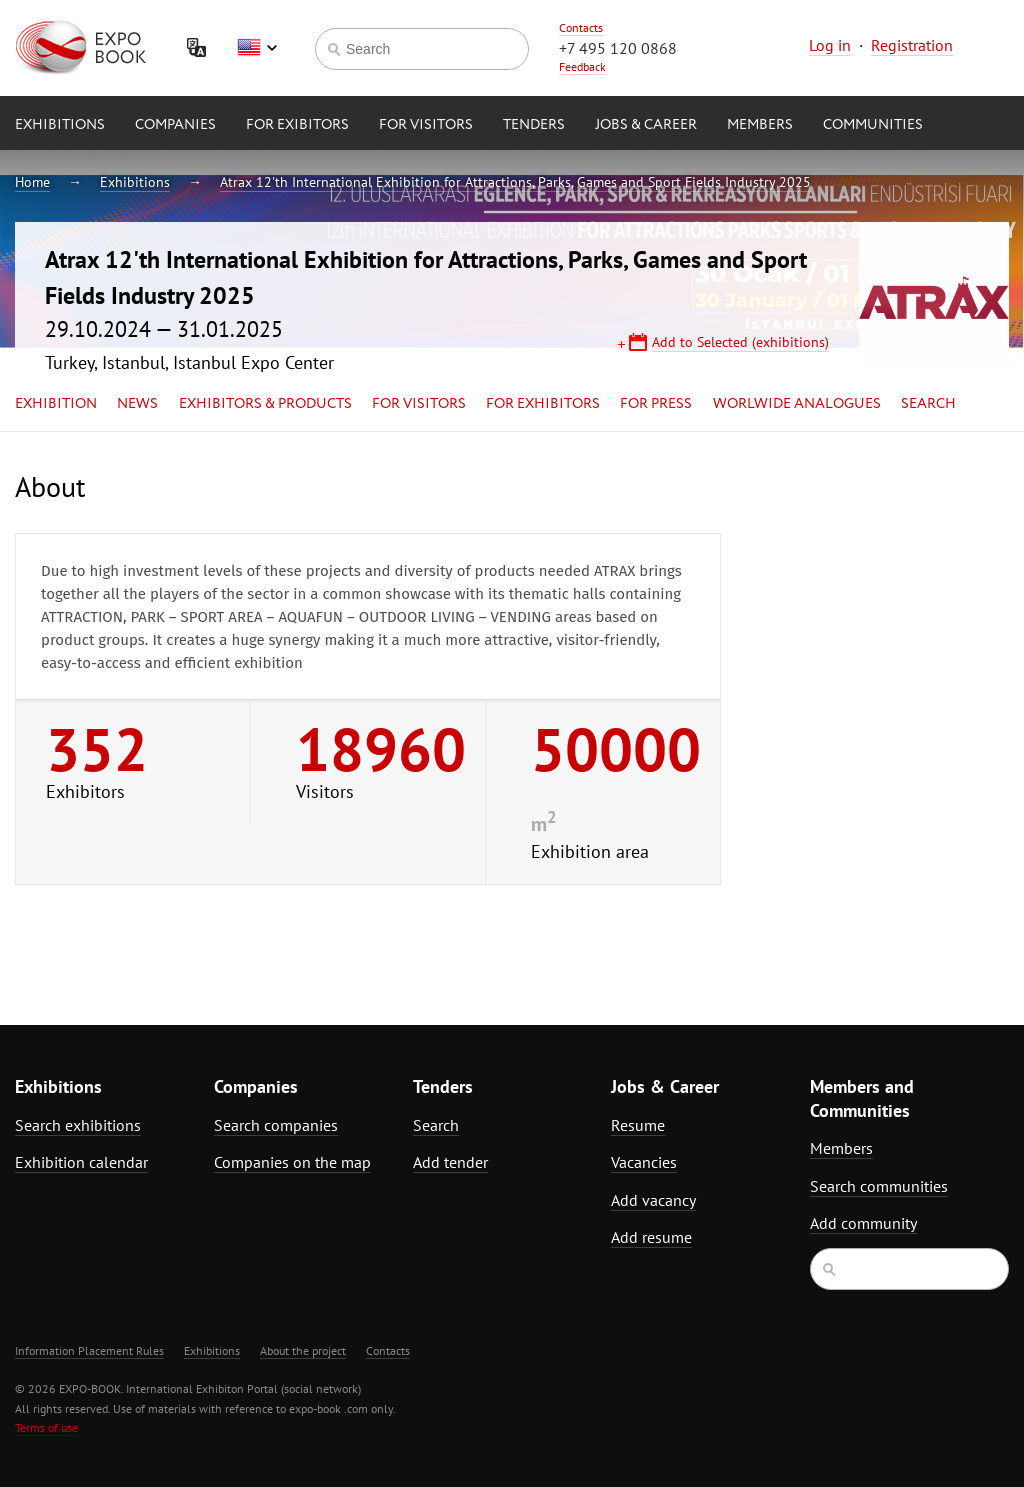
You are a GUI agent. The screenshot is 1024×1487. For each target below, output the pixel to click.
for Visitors (426, 125)
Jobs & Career (646, 125)
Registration (912, 45)
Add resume (651, 1237)
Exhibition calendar (81, 1162)
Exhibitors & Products (265, 404)
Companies (175, 125)
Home (32, 182)
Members (760, 125)
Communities (873, 125)
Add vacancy (653, 1200)
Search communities (879, 1186)
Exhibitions (60, 125)
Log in (830, 45)
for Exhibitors (543, 404)
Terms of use (46, 1427)
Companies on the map (292, 1162)
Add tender (450, 1162)
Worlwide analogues (797, 404)
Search (928, 404)
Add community (863, 1223)
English (257, 48)
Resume (638, 1125)
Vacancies (644, 1162)
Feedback (582, 66)
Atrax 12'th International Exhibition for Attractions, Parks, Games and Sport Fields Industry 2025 (515, 182)
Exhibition (56, 404)
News (137, 404)
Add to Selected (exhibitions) (740, 342)
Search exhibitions (78, 1125)
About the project (303, 1350)
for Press (656, 404)
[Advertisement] (886, 647)
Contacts (581, 27)
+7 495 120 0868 (618, 48)
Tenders (534, 125)
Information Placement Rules (89, 1350)
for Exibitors (297, 125)
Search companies (276, 1125)
